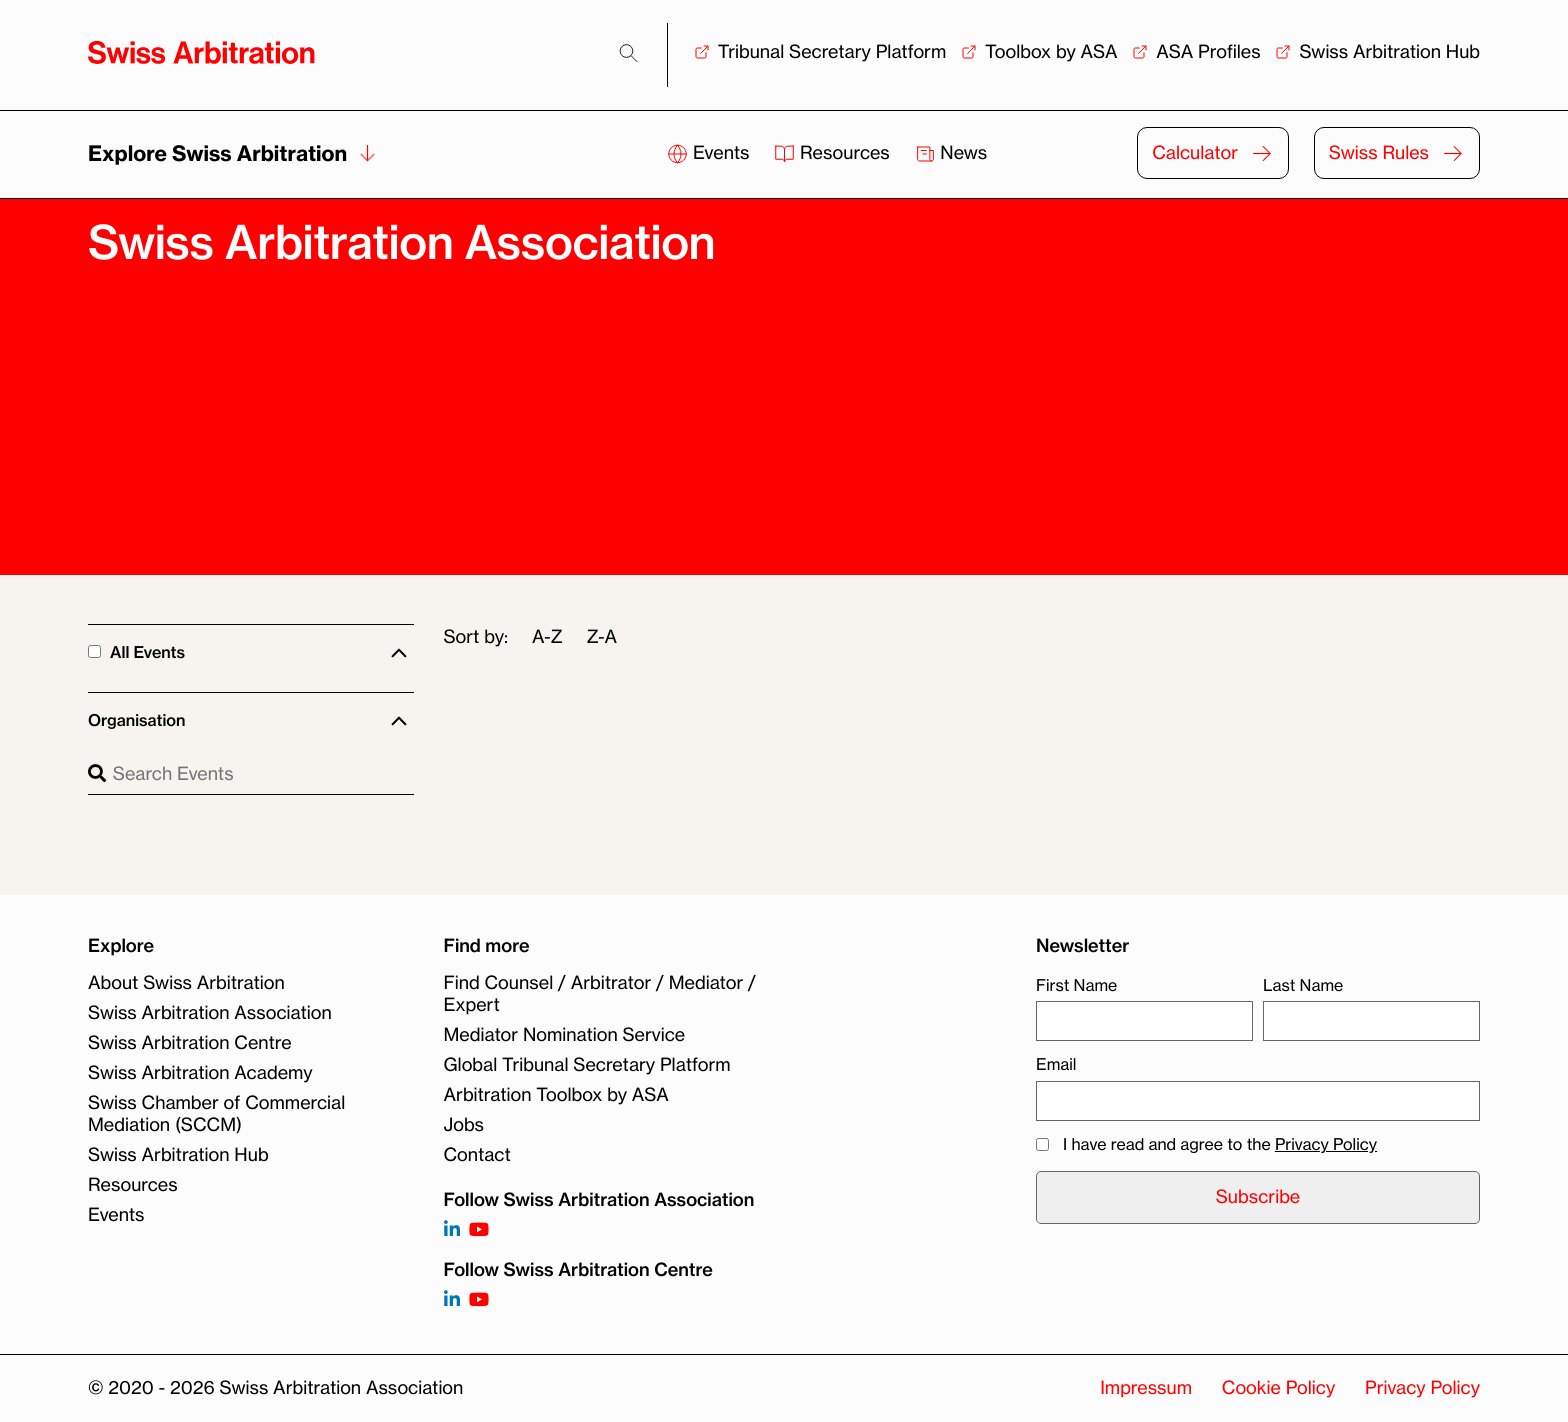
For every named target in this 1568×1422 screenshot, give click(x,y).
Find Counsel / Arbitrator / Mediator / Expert (600, 994)
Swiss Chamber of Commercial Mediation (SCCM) (216, 1114)
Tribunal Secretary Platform (832, 52)
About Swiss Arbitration (186, 983)
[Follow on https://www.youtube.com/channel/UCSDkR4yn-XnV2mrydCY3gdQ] (479, 1230)
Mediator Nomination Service (565, 1035)
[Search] (628, 53)
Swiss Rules (1379, 153)
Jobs (464, 1125)
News (951, 153)
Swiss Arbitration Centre (190, 1043)
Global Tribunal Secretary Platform (587, 1065)
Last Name (1303, 985)
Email (1056, 1064)
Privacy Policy (1326, 1144)
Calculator (1195, 153)
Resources (834, 153)
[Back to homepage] (201, 52)
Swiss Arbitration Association (210, 1013)
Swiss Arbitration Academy (200, 1073)
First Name (1076, 985)
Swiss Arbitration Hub (1389, 52)
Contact (477, 1155)
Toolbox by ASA (1051, 52)
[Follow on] (452, 1300)
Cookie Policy (1278, 1388)
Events (710, 153)
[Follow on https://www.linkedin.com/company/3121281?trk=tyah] (452, 1230)
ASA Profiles (1208, 52)
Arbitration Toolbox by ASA (556, 1095)
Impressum (1146, 1388)
